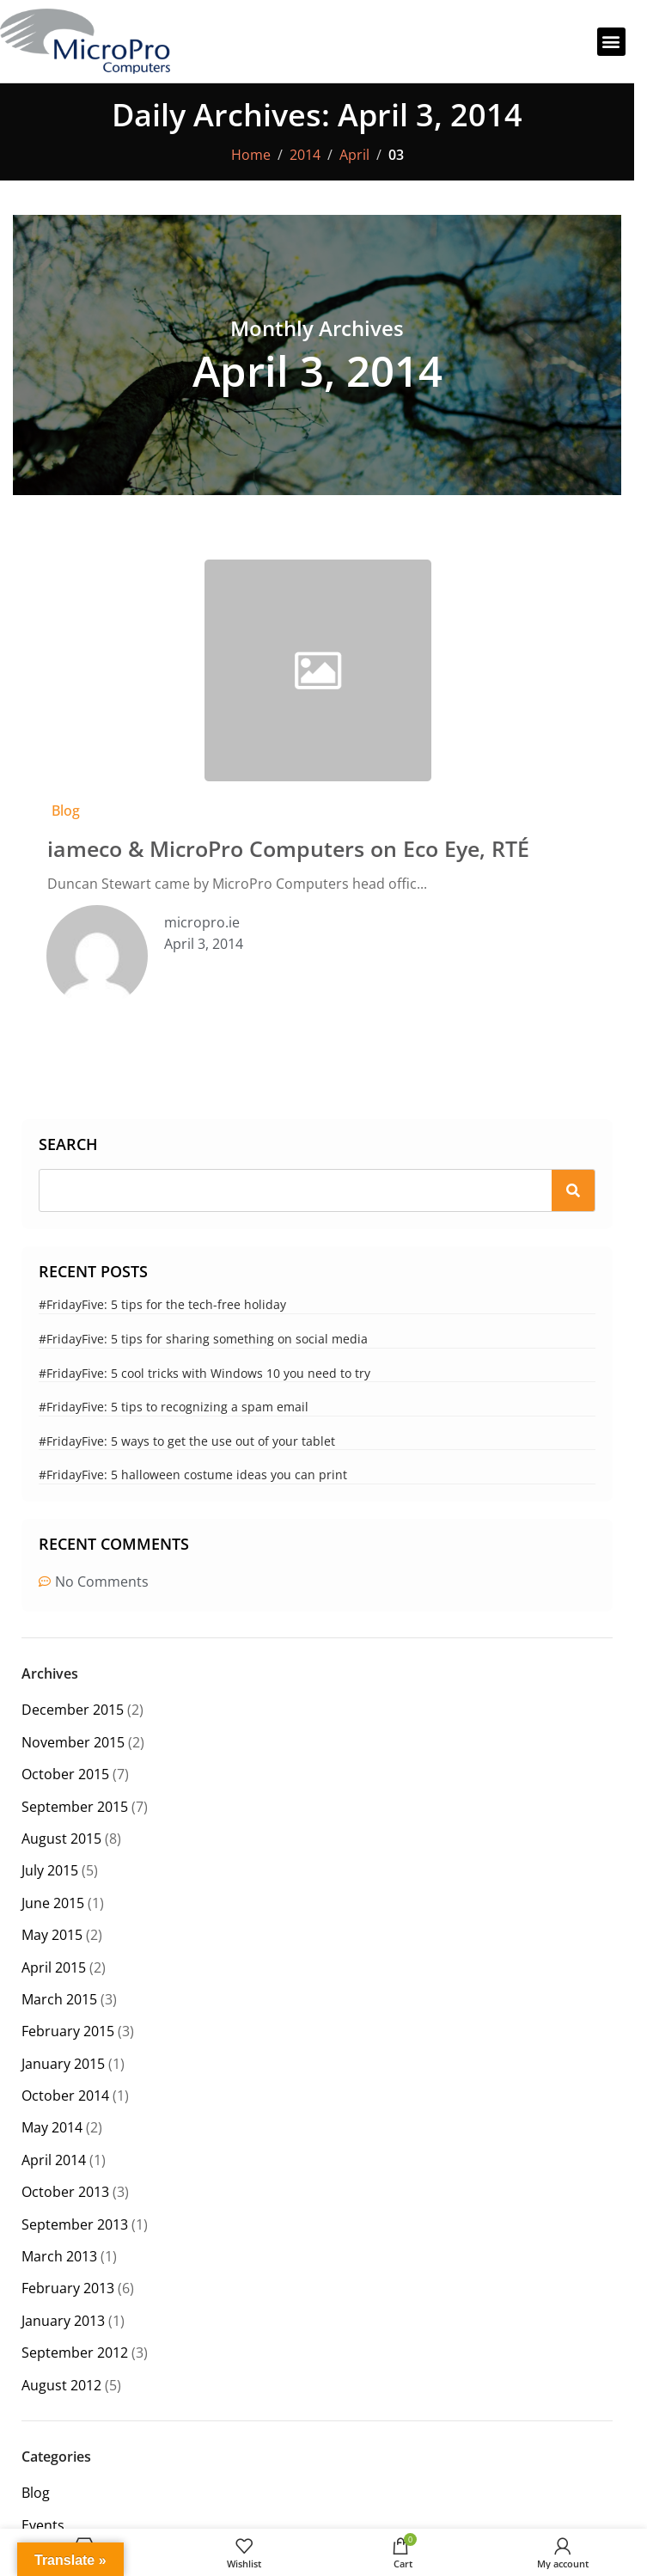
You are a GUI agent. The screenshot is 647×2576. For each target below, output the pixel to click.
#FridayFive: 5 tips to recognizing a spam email (173, 1406)
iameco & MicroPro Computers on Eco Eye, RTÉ (288, 848)
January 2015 (63, 2063)
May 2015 (51, 1934)
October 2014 (65, 2095)
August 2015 (61, 1838)
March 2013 (59, 2256)
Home (251, 154)
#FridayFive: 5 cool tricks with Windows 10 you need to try (204, 1373)
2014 (305, 154)
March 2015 (59, 1999)
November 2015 (73, 1742)
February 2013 (67, 2288)
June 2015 (52, 1903)
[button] (611, 42)
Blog (66, 810)
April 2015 (53, 1967)
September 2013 (74, 2224)
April (354, 154)
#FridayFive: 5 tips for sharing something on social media (203, 1339)
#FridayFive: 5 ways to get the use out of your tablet (187, 1441)
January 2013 (63, 2320)
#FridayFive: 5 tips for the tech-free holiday (162, 1304)
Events (42, 2525)
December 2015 (72, 1709)
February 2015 (67, 2031)
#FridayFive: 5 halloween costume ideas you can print (193, 1474)
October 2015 (65, 1774)
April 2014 (53, 2160)
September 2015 (74, 1806)
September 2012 (74, 2352)
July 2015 (49, 1870)
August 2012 (61, 2385)
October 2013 (65, 2191)
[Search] (573, 1190)
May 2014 (51, 2127)
